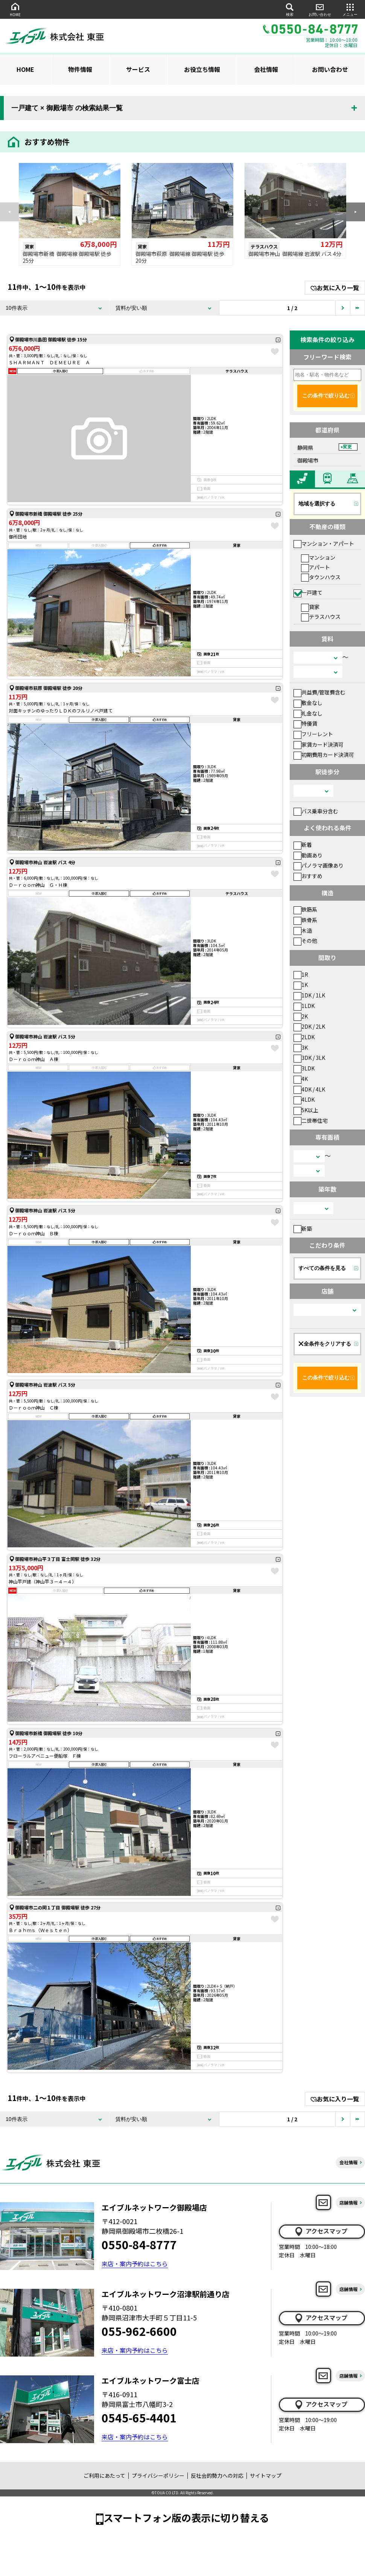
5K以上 (306, 1110)
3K (301, 1047)
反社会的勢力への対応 (217, 2475)
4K (301, 1078)
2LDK (304, 1037)
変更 (347, 446)
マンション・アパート (324, 543)
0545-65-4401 (139, 2417)
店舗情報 (348, 2202)
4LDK (304, 1099)
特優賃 (305, 723)
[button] (355, 211)
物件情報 (80, 69)
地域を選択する (316, 504)
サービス (138, 69)
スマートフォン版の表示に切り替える (186, 2517)
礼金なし (308, 713)
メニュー (350, 9)
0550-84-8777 (139, 2244)
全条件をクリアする (324, 1344)
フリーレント (313, 734)
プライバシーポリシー (158, 2475)
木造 (303, 930)
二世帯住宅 (311, 1120)
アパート (315, 567)
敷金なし (308, 702)
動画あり (308, 855)
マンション (318, 557)
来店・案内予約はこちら (135, 2263)
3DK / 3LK (309, 1057)
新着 (303, 844)
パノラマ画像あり (319, 865)
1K (301, 984)
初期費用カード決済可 (324, 754)
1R (301, 974)
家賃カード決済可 (319, 744)
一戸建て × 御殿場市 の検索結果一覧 (67, 108)
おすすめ (308, 876)
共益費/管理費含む (319, 692)
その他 (305, 940)
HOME (15, 9)
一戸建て (308, 592)
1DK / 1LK (309, 995)
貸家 (310, 607)
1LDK (304, 1005)
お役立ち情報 (202, 69)
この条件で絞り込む (326, 396)
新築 (303, 1228)
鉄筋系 (305, 909)
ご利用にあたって (104, 2475)
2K (301, 1016)
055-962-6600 (139, 2331)
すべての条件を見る (322, 1268)
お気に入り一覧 (334, 287)
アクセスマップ (320, 2231)
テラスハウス (321, 616)
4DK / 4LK (309, 1089)
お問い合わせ (320, 9)
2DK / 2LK (309, 1026)
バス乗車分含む (316, 811)
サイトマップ (265, 2475)
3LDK (304, 1068)
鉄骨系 (305, 920)
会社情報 (266, 69)
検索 (290, 9)
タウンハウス (321, 577)
